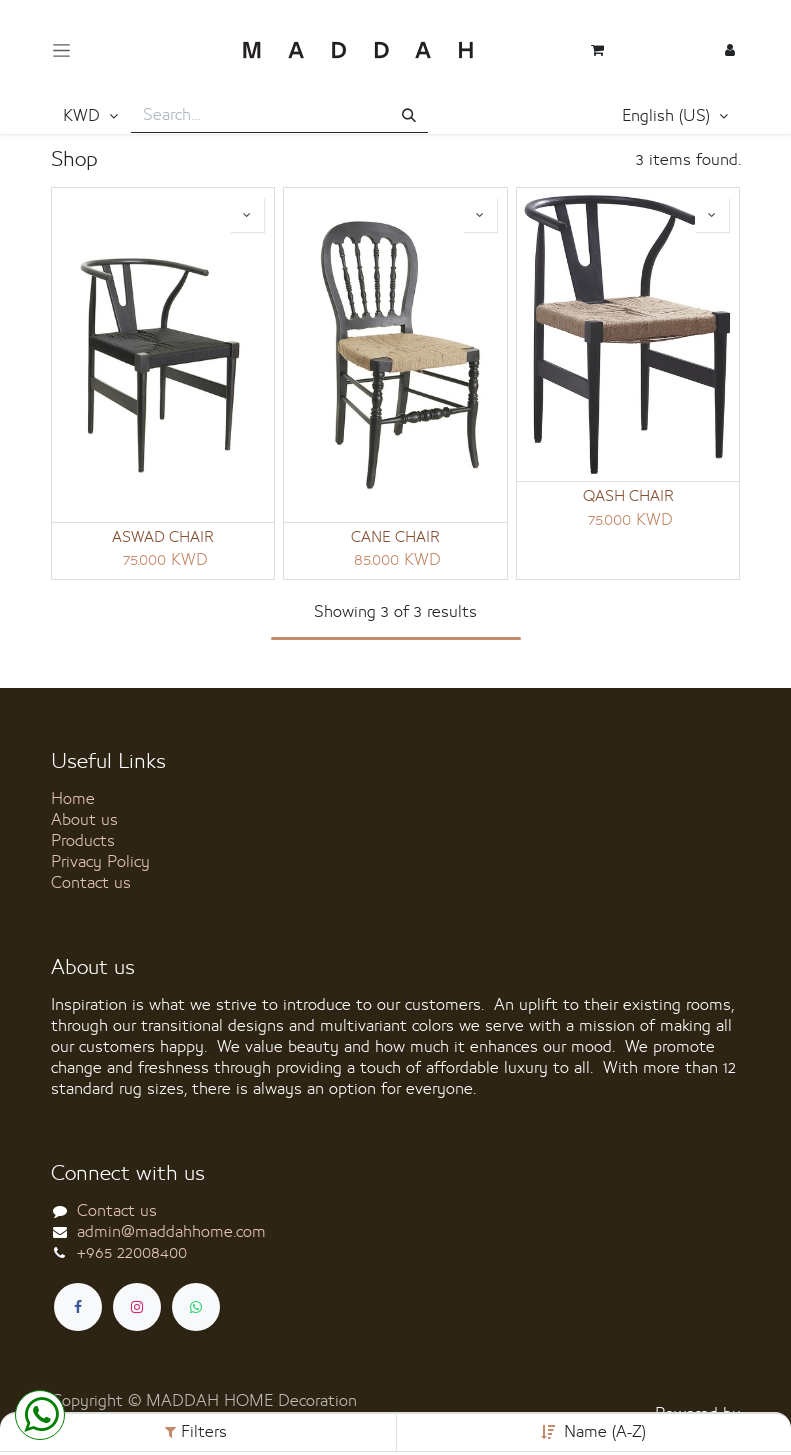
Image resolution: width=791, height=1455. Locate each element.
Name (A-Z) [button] (605, 1432)
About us (84, 820)
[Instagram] (137, 1307)
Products (83, 841)
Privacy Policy (100, 862)
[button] (675, 117)
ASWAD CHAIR (163, 538)
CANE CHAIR (395, 538)
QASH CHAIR (628, 497)
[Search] (409, 116)
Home (73, 799)
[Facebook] (78, 1307)
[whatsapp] (196, 1307)
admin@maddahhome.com (171, 1232)
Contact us (91, 883)
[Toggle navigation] (61, 50)
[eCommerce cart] (597, 50)
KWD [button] (84, 116)
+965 (132, 1253)
